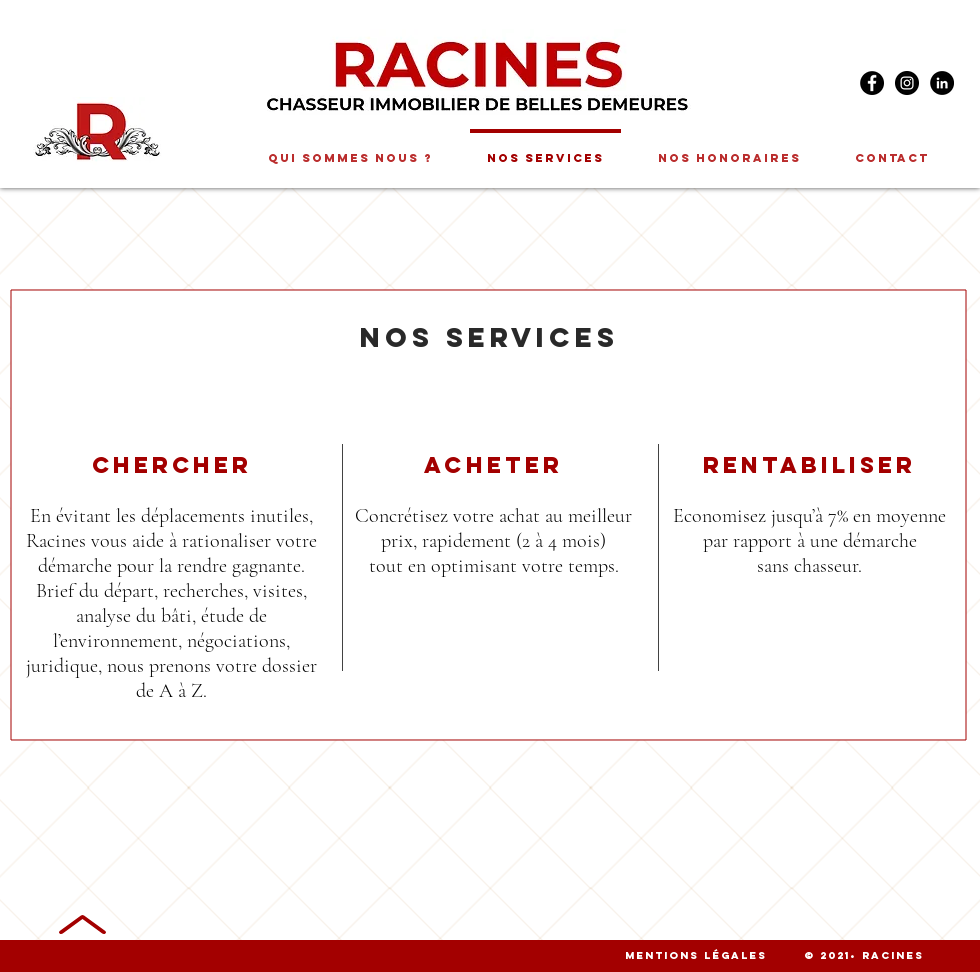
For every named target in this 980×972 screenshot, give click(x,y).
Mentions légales (696, 955)
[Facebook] (872, 83)
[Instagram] (907, 83)
